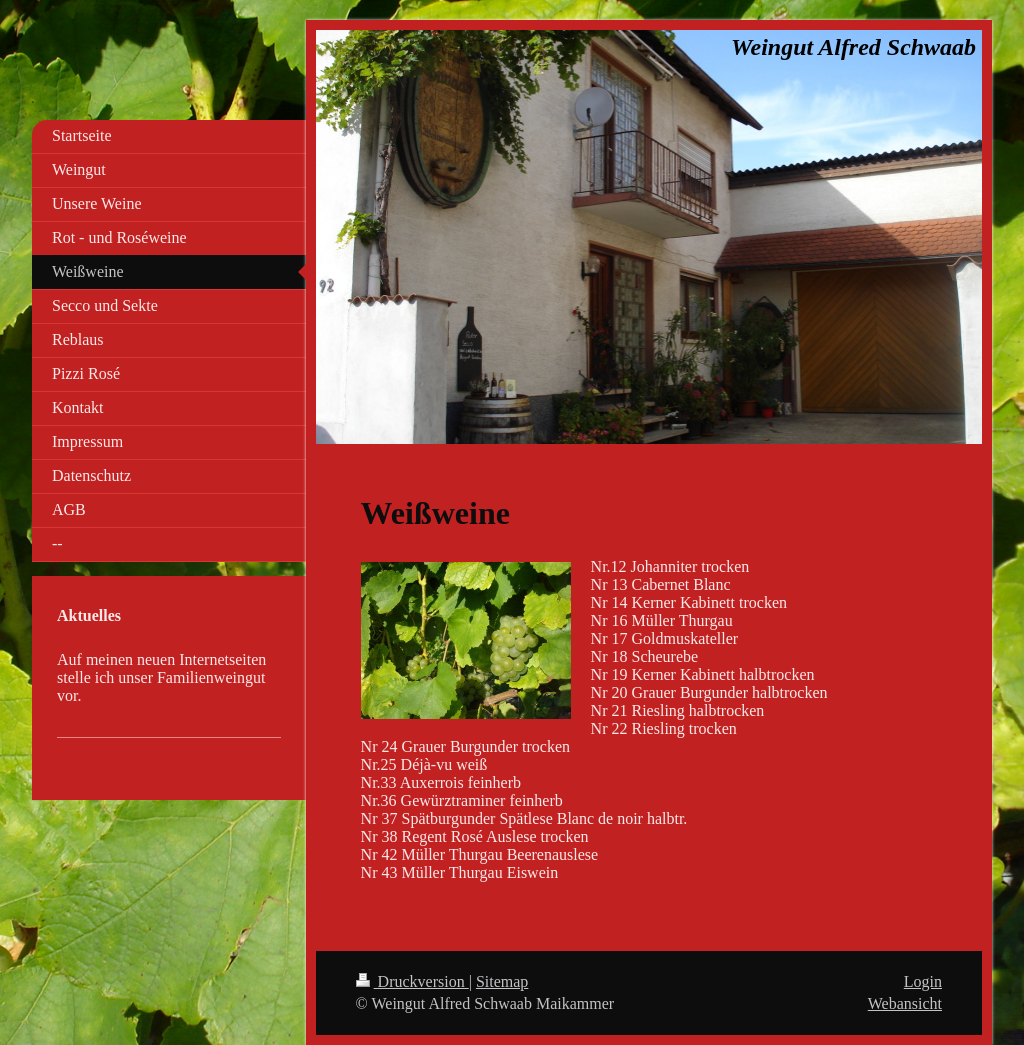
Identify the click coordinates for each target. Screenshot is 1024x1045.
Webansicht (905, 1003)
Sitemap (502, 981)
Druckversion (412, 981)
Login (923, 981)
